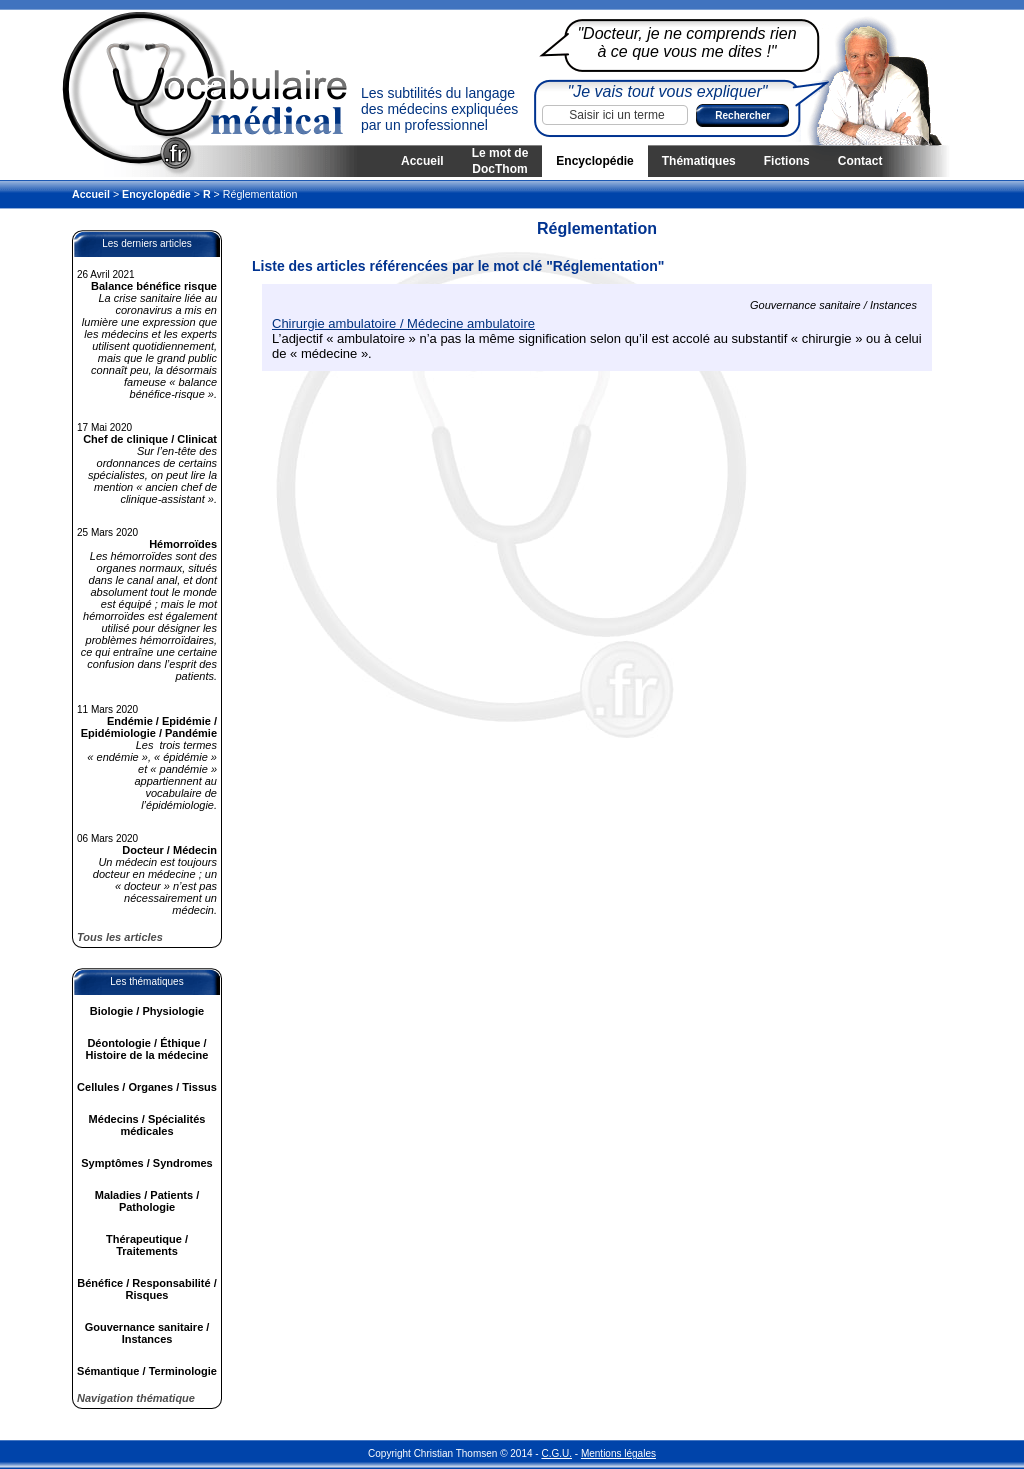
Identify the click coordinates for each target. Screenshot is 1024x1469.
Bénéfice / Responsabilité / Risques (146, 1289)
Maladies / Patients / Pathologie (147, 1201)
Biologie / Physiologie (147, 1011)
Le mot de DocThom (500, 161)
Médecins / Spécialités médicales (147, 1125)
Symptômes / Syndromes (146, 1163)
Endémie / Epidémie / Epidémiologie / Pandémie (149, 727)
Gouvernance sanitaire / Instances (147, 1333)
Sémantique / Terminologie (147, 1371)
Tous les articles (120, 937)
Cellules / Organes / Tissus (147, 1087)
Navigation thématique (136, 1398)
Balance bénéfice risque (154, 286)
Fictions (787, 161)
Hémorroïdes (183, 544)
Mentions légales (618, 1453)
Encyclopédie (594, 161)
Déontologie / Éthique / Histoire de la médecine (147, 1049)
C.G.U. (556, 1453)
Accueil (422, 161)
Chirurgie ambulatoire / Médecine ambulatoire (403, 323)
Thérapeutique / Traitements (147, 1245)
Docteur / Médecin (169, 850)
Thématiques (699, 161)
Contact (860, 161)
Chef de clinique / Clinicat (150, 439)
